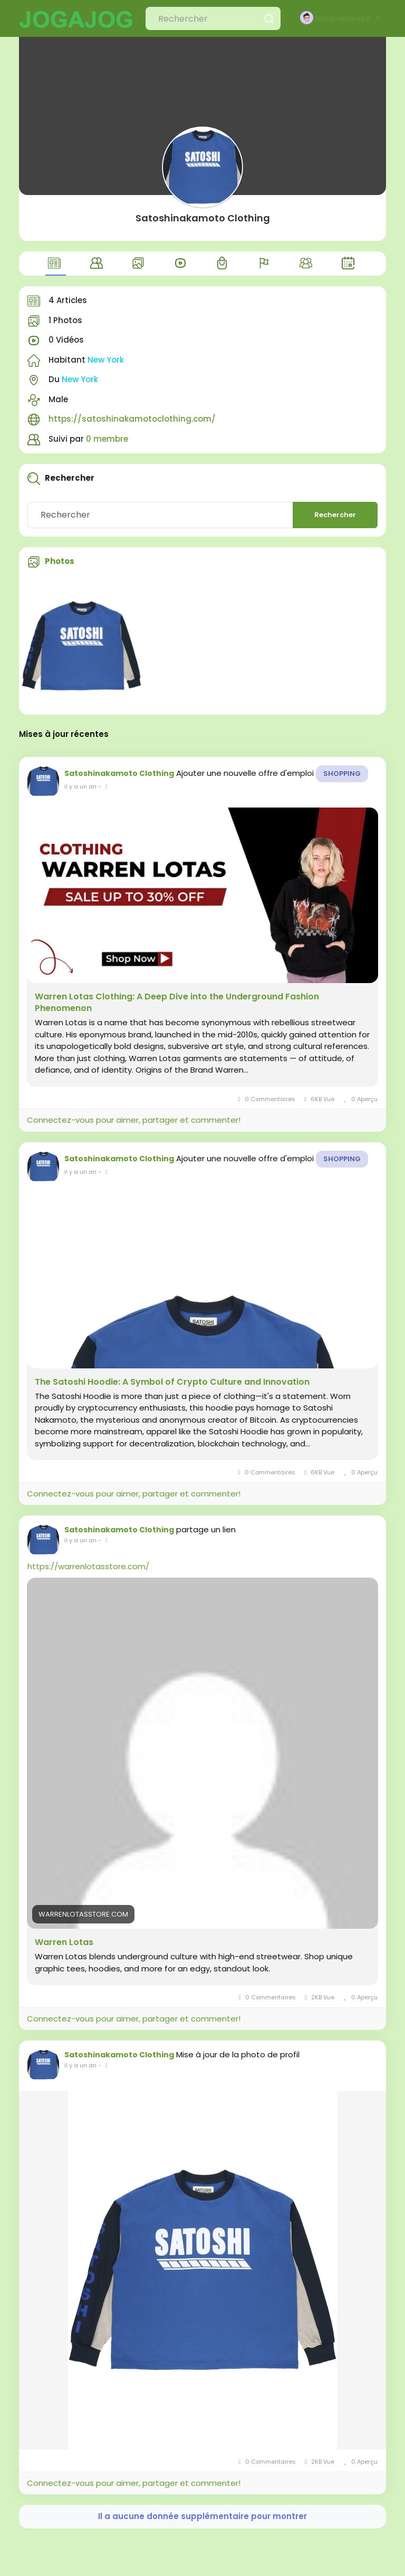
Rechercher (335, 515)
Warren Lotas (64, 1942)
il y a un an (80, 786)
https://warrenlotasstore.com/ (88, 1566)
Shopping (342, 774)
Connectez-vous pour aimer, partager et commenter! (133, 1119)
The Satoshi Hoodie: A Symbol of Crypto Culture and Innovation (172, 1382)
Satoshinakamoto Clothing (203, 218)
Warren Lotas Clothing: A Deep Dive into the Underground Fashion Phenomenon (177, 1002)
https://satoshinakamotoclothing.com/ (132, 418)
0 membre (107, 438)
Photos (59, 561)
